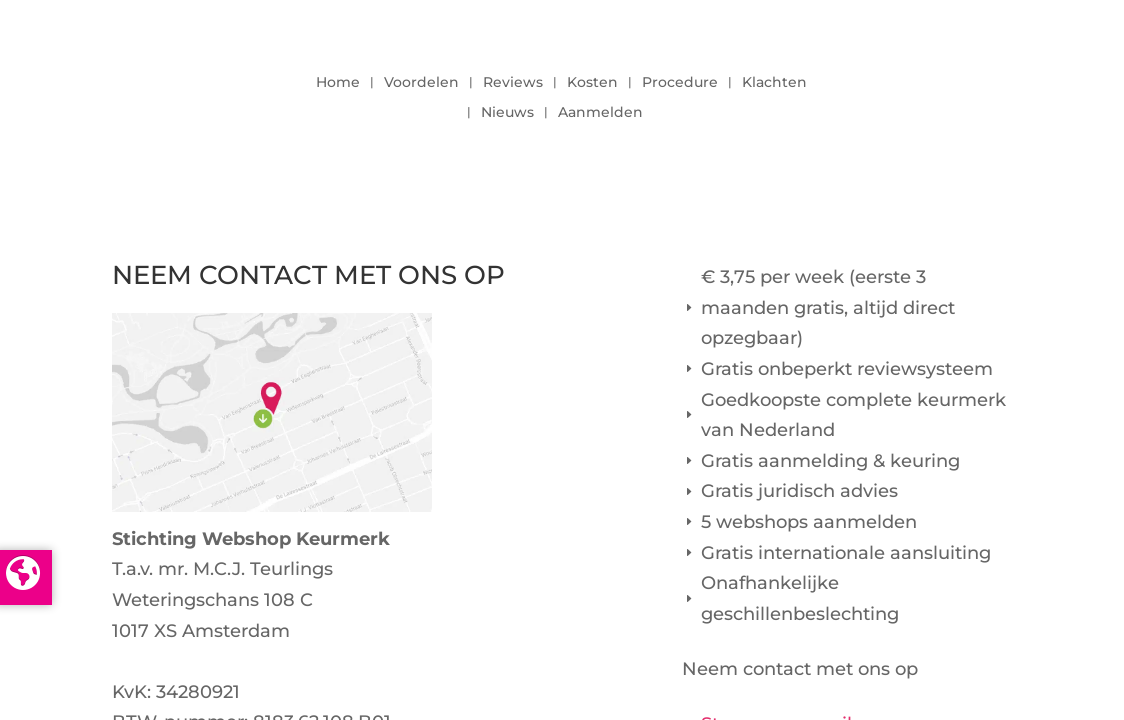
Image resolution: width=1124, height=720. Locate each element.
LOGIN (957, 92)
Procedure (680, 83)
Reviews (513, 83)
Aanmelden (600, 113)
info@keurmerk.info (202, 661)
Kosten (592, 83)
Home (338, 83)
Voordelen (421, 83)
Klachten (774, 83)
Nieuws (507, 113)
